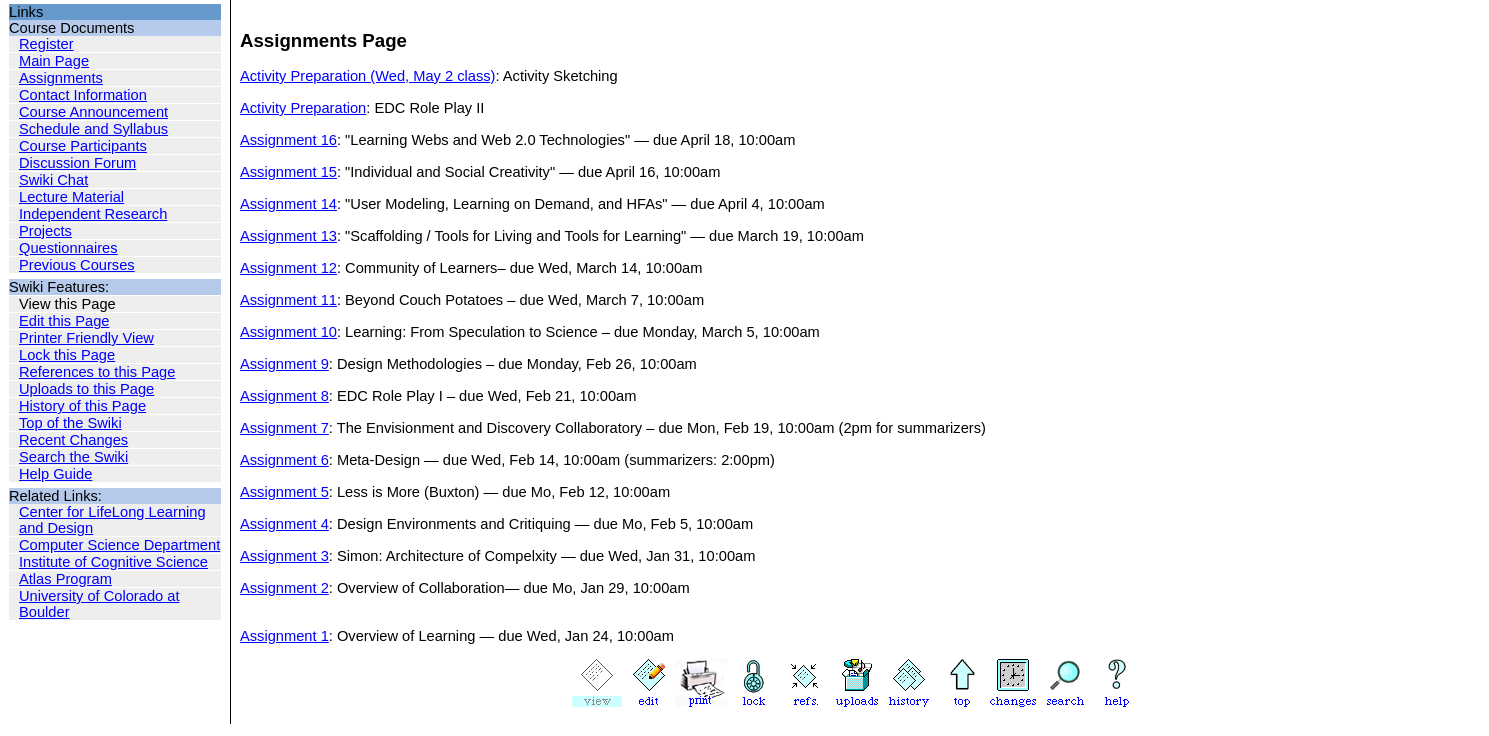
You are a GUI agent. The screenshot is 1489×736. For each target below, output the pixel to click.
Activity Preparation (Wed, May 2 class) (367, 76)
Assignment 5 (284, 492)
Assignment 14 (288, 204)
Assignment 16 (288, 140)
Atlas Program (65, 579)
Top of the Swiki (70, 423)
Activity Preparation (303, 108)
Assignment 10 (288, 332)
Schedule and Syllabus (93, 129)
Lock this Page (67, 355)
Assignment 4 (284, 524)
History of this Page (82, 406)
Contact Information (83, 95)
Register (46, 44)
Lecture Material (71, 197)
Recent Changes (73, 440)
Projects (45, 231)
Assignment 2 (284, 588)
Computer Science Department (119, 545)
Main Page (54, 61)
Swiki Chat (53, 180)
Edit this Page (64, 321)
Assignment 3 (284, 556)
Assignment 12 (288, 268)
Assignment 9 (284, 364)
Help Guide (55, 474)
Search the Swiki (73, 457)
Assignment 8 (284, 396)
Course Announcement (93, 112)
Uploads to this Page (86, 389)
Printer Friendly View (86, 338)
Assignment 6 (284, 460)
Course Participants (83, 146)
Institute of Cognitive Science (113, 562)
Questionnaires (68, 248)
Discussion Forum (77, 163)
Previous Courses (77, 265)
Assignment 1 (284, 636)
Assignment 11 (288, 300)
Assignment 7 (284, 428)
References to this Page (97, 372)
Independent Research (93, 214)
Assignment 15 (288, 172)
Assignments (61, 78)
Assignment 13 (288, 236)
